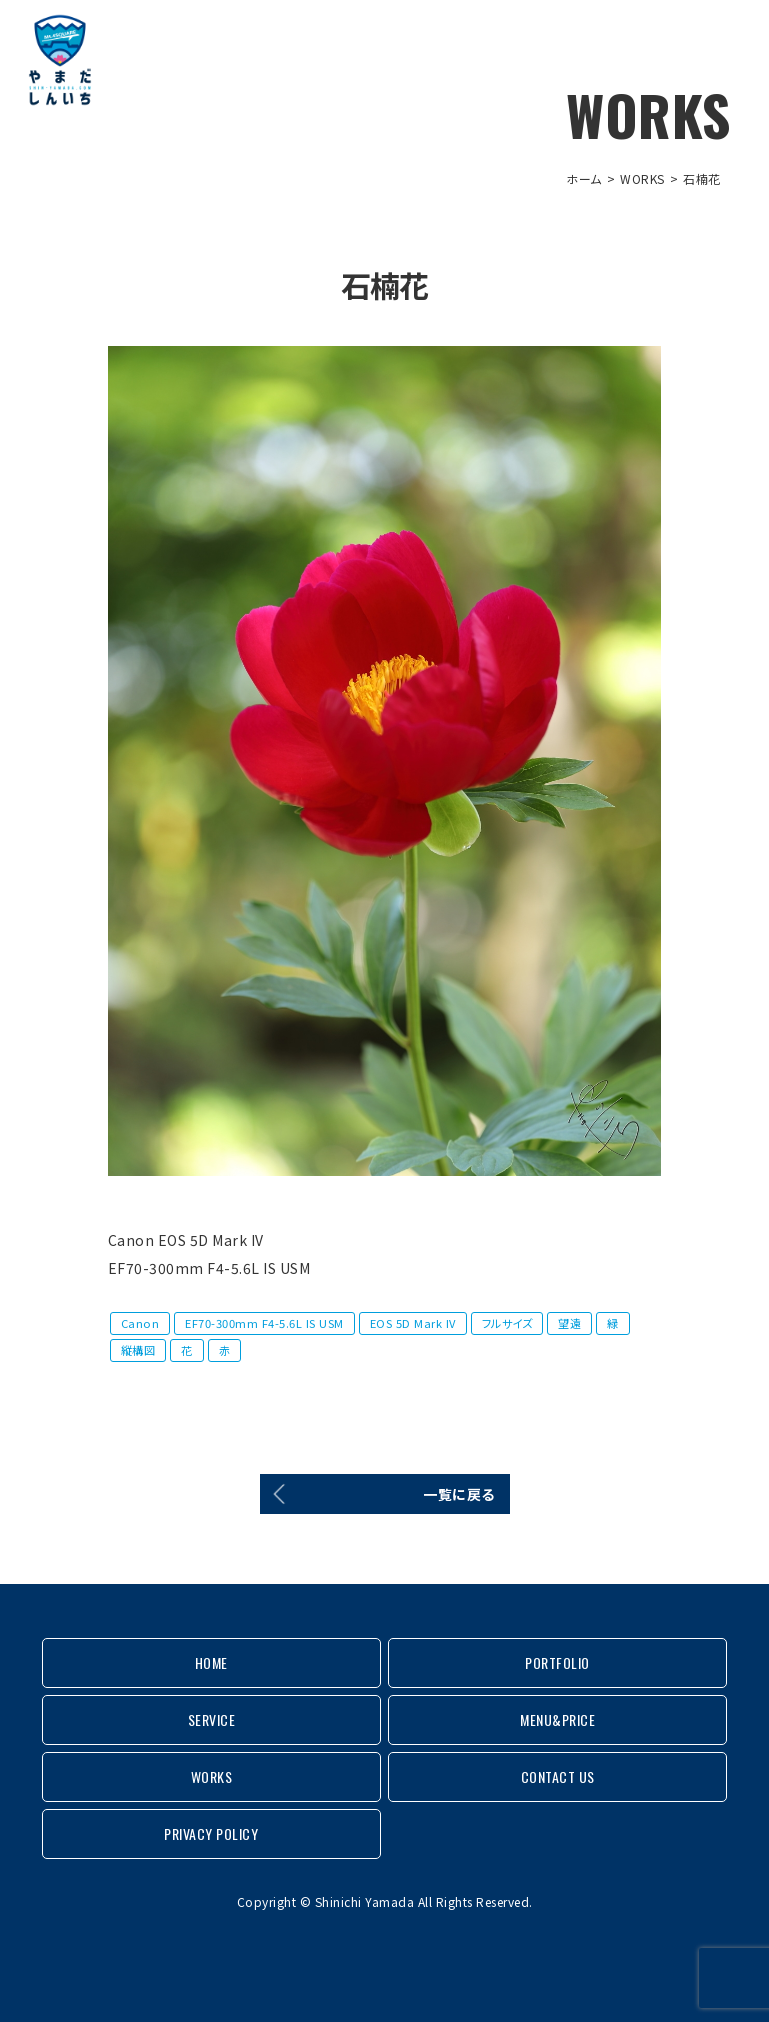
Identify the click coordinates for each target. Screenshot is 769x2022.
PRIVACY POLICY (211, 1833)
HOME (211, 1662)
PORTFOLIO (557, 1662)
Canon (140, 1323)
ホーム (584, 178)
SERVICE (212, 1719)
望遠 (569, 1323)
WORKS (642, 178)
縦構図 (138, 1350)
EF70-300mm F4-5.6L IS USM (264, 1323)
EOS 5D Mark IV (413, 1323)
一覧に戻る (459, 1494)
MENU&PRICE (557, 1719)
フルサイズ (507, 1323)
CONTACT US (558, 1776)
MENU (724, 40)
